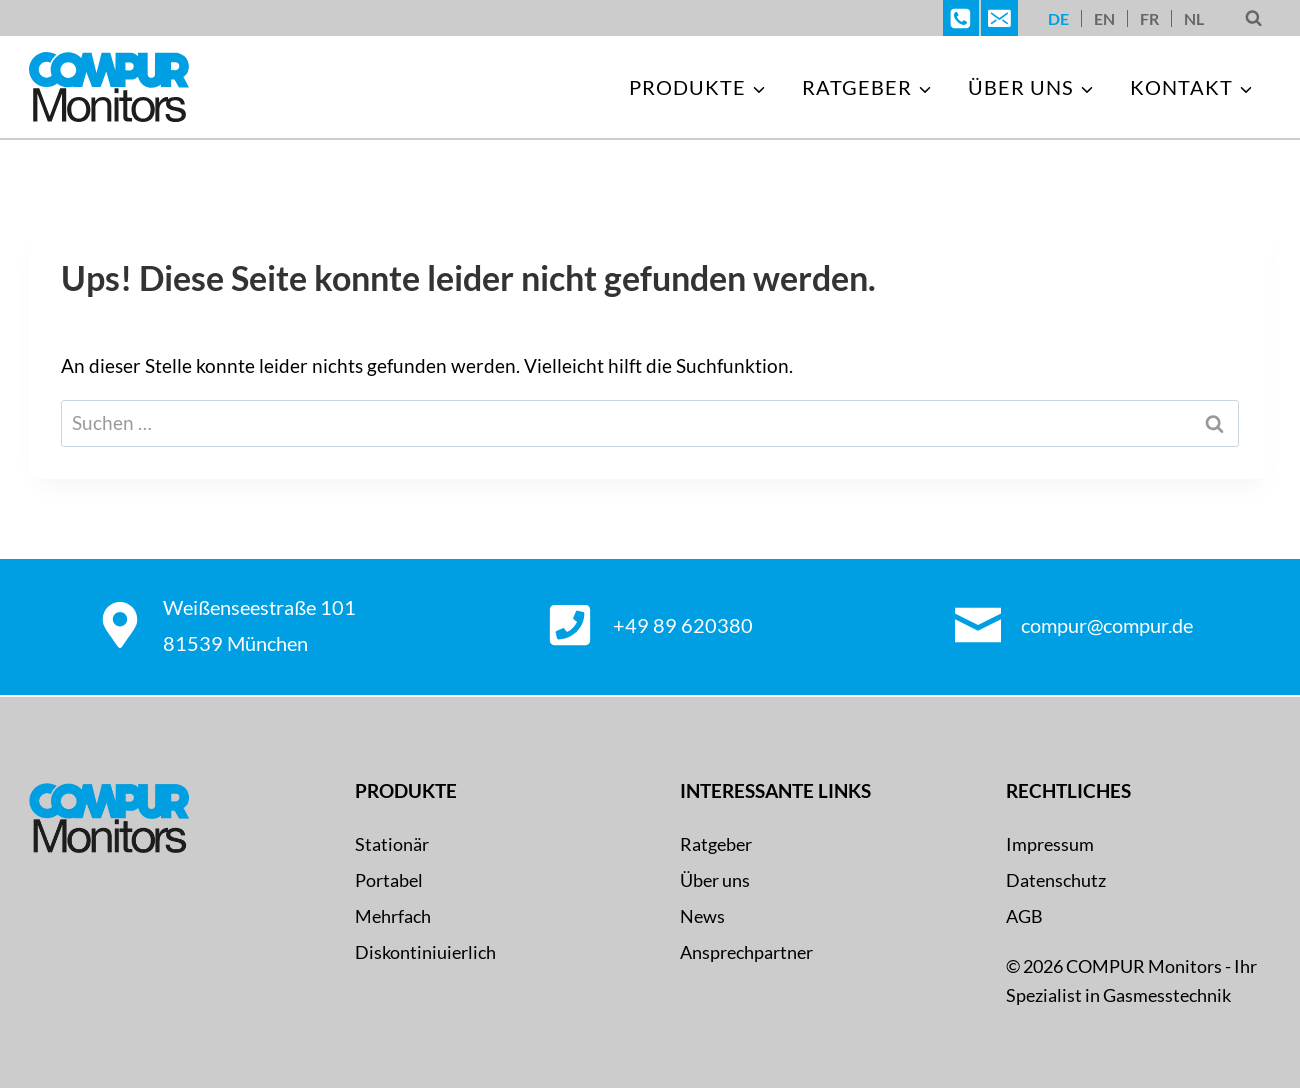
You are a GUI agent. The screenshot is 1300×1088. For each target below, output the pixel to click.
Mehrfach (393, 916)
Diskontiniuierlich (425, 952)
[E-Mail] (999, 18)
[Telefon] (961, 18)
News (702, 916)
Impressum (1050, 844)
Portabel (389, 880)
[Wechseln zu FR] (1149, 18)
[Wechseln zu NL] (1194, 18)
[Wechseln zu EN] (1104, 18)
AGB (1024, 916)
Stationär (392, 844)
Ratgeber (716, 844)
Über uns (715, 880)
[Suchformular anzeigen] (1253, 18)
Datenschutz (1056, 880)
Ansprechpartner (746, 952)
